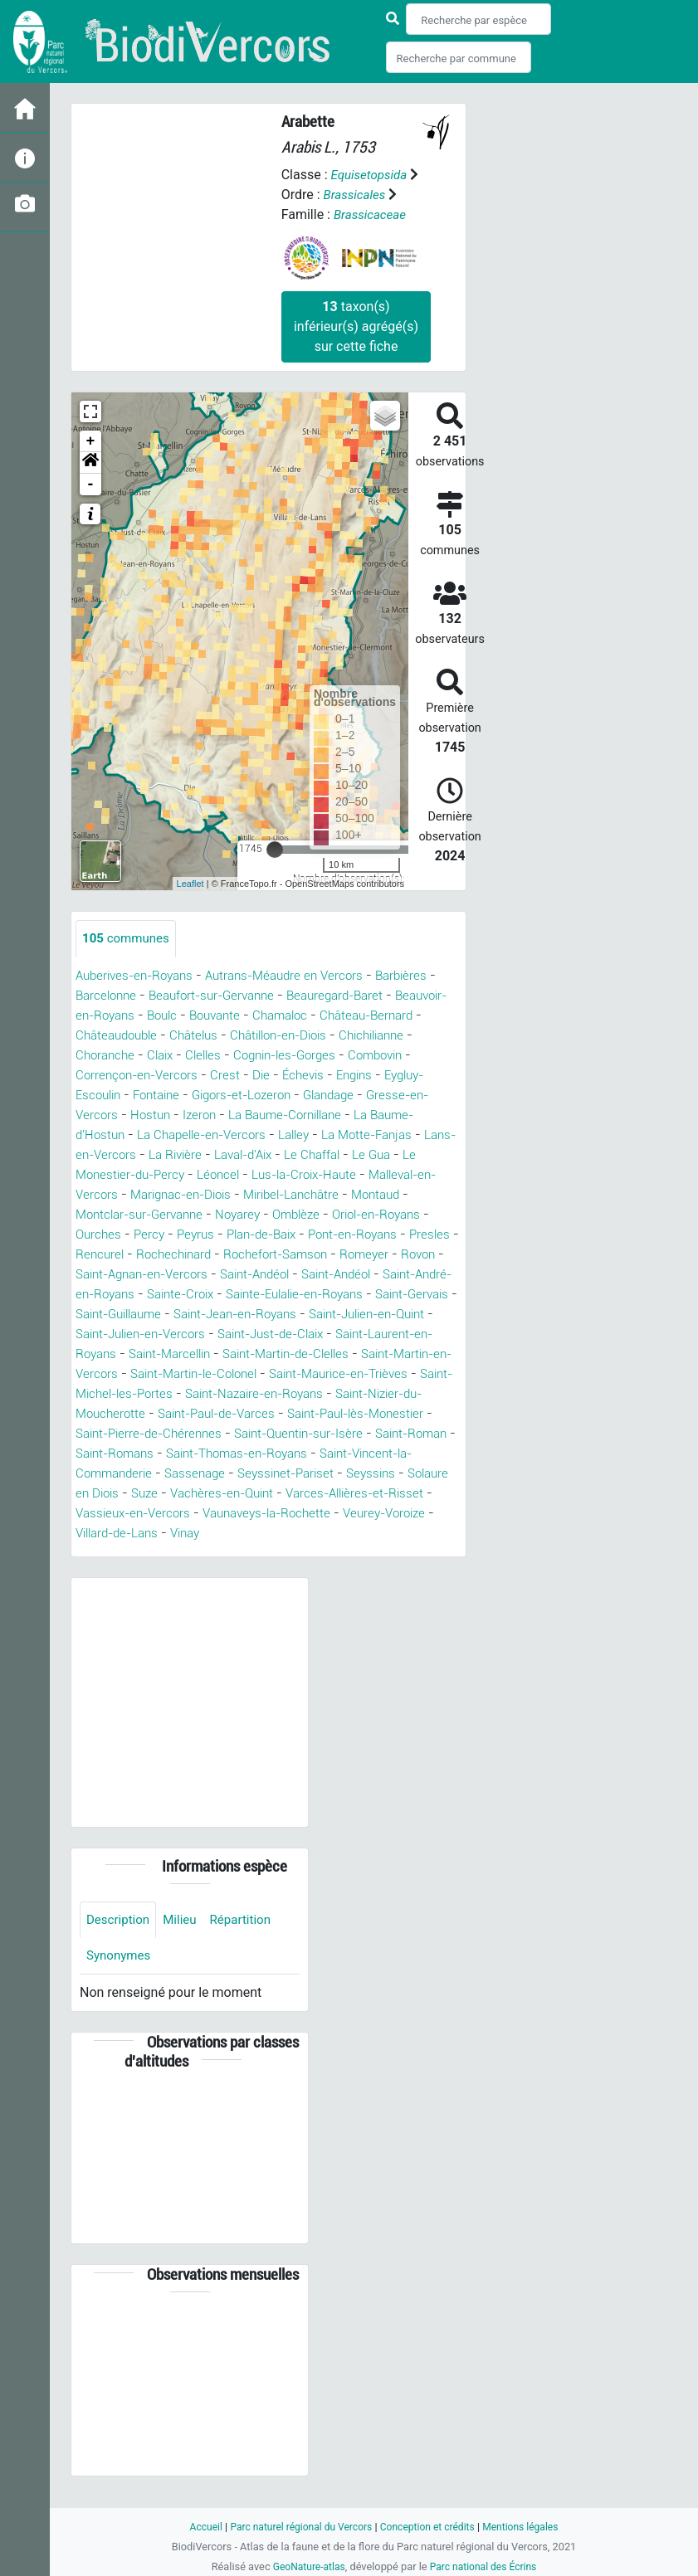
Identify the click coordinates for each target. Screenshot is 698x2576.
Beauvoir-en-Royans (136, 1016)
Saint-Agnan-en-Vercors (270, 1275)
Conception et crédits (430, 2526)
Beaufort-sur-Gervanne (221, 996)
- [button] (90, 484)
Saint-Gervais (237, 1314)
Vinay (362, 1553)
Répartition (248, 1941)
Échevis (386, 1075)
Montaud (102, 1215)
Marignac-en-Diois (263, 1195)
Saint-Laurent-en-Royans (336, 1354)
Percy (228, 1235)
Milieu (185, 1941)
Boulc (225, 1016)
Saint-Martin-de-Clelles (211, 1374)
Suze (262, 1514)
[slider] (274, 849)
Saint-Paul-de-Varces (226, 1434)
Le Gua (96, 1175)
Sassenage (269, 1494)
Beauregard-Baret (353, 996)
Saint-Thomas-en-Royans (305, 1474)
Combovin (105, 1075)
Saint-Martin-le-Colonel (146, 1394)
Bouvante (282, 1016)
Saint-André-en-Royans (235, 1295)
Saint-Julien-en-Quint (251, 1334)
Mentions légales (529, 2526)
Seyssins (102, 1514)
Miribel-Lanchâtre (383, 1195)
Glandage (404, 1095)
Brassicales (356, 194)
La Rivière (267, 1155)
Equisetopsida (371, 175)
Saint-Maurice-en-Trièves (303, 1394)
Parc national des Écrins (485, 2566)
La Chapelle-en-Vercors (257, 1135)
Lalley (356, 1135)
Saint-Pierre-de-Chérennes (154, 1454)
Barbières (422, 976)
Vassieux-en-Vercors (249, 1533)
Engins (441, 1075)
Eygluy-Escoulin (132, 1095)
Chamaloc (353, 1016)
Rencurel (212, 1255)
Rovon (167, 1275)
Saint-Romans (173, 1474)
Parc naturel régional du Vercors (297, 2526)
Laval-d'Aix (341, 1155)
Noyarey (315, 1215)
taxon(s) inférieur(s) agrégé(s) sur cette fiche (356, 326)
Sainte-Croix (354, 1295)
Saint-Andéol (393, 1275)
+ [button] (90, 441)
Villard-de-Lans (288, 1553)
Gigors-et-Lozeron (310, 1095)
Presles (153, 1255)
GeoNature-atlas (305, 2566)
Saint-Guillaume (338, 1314)
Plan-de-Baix (349, 1235)
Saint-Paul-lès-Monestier (377, 1434)
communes (128, 939)
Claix (250, 1056)
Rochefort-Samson (398, 1255)
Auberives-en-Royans (139, 976)
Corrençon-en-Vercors (212, 1075)
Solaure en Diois (188, 1514)
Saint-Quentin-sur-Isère (314, 1454)
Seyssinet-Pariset (365, 1494)
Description (120, 1941)
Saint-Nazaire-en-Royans (268, 1414)
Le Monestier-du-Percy (196, 1175)
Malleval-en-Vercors (135, 1195)
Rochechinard (290, 1255)
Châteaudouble (178, 1036)
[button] (90, 463)
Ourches (176, 1235)
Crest (305, 1075)
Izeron (270, 1115)
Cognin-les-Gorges (383, 1056)
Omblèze (377, 1215)
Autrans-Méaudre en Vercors (299, 976)
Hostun (219, 1115)
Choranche (191, 1056)
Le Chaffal (417, 1155)
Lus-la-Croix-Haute (391, 1175)
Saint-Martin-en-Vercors (365, 1374)
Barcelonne (108, 996)
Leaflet (190, 884)
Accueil (195, 2526)
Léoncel (299, 1175)
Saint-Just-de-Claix (190, 1354)
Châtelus (260, 1036)
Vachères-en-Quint (345, 1514)
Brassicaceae (372, 214)
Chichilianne (112, 1056)
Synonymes (120, 1978)
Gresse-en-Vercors (130, 1115)
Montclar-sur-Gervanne (210, 1215)
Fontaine (217, 1095)
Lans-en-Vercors (177, 1155)
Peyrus (277, 1235)
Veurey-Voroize (184, 1553)
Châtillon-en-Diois (353, 1036)
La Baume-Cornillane (362, 1115)
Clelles (296, 1056)
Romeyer (110, 1275)
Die (341, 1075)
